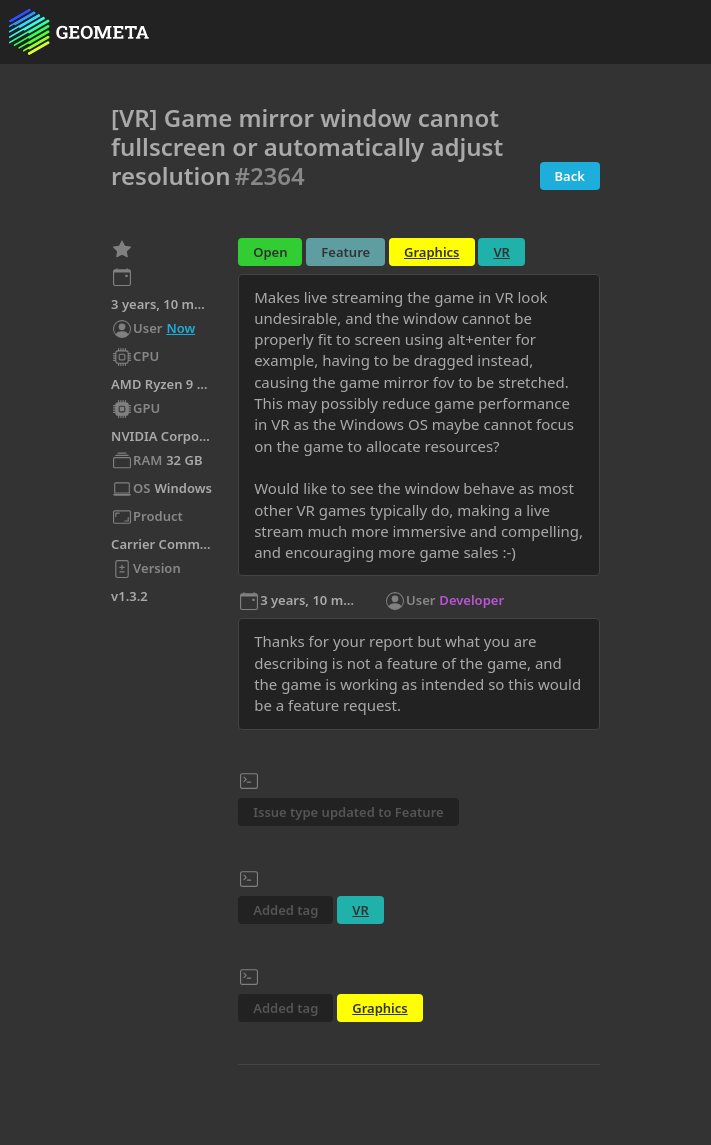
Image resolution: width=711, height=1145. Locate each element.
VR (501, 252)
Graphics (431, 252)
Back (570, 176)
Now (180, 328)
